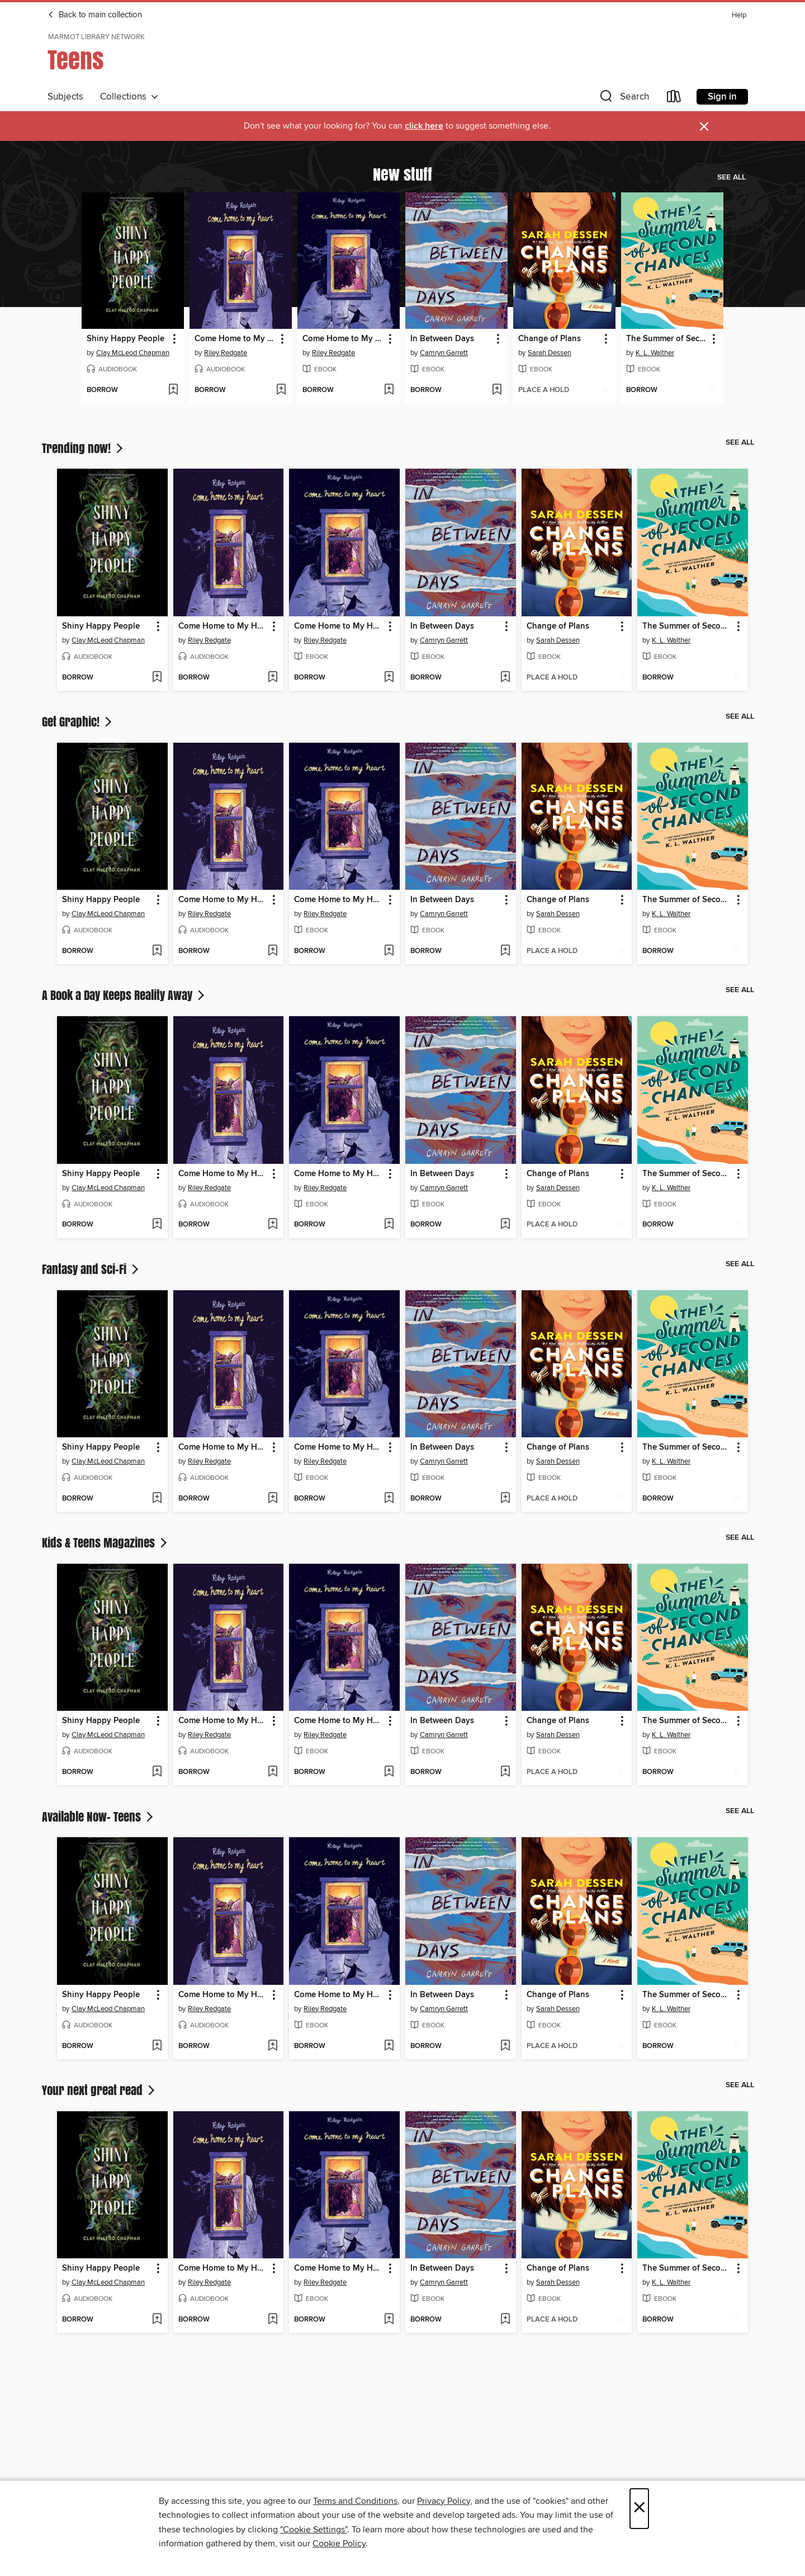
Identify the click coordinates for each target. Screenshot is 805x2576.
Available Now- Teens (98, 1816)
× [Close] (639, 2508)
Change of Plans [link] (549, 339)
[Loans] (674, 99)
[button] (623, 99)
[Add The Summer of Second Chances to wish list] (712, 390)
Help (739, 15)
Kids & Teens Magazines (105, 1542)
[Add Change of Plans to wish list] (605, 390)
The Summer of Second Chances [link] (667, 339)
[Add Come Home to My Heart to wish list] (281, 390)
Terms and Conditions (355, 2501)
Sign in (722, 97)
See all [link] (731, 177)
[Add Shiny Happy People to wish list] (173, 390)
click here (424, 126)
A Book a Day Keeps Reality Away (124, 995)
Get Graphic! (78, 721)
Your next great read (99, 2090)
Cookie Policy (339, 2543)
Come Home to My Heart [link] (235, 339)
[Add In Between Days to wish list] (497, 390)
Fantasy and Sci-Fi (91, 1269)
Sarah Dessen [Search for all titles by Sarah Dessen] (549, 352)
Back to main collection (95, 15)
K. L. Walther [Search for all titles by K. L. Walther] (655, 352)
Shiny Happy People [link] (125, 339)
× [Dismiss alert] (704, 127)
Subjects (65, 97)
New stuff (402, 174)
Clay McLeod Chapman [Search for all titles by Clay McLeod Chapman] (132, 352)
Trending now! (83, 448)
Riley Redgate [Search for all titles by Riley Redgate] (225, 352)
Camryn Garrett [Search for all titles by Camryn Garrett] (444, 352)
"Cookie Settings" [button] (313, 2529)
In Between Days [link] (442, 339)
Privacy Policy (443, 2501)
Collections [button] (129, 97)
